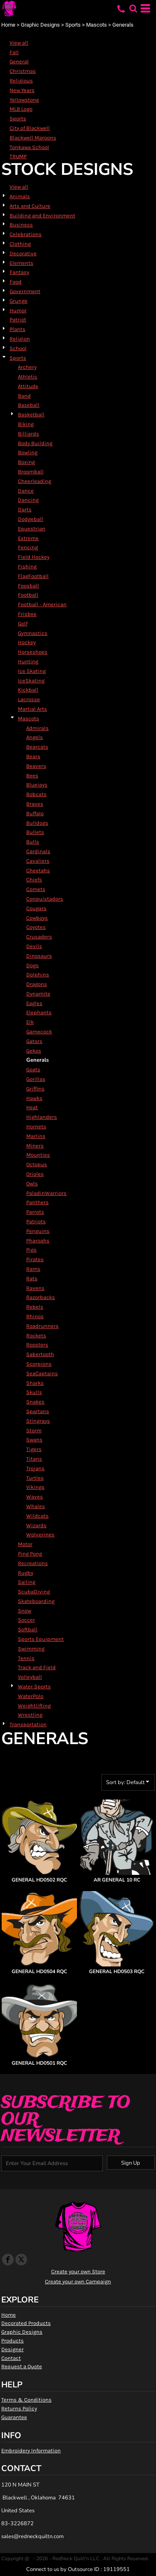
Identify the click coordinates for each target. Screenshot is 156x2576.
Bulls (32, 842)
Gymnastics (32, 633)
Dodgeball (30, 519)
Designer (12, 2349)
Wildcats (37, 1516)
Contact (11, 2358)
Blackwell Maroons (33, 137)
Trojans (35, 1468)
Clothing (20, 244)
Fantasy (19, 272)
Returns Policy (19, 2408)
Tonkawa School (29, 147)
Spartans (37, 1411)
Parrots (35, 1212)
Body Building (35, 443)
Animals (20, 196)
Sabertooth (40, 1354)
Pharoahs (38, 1240)
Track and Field (37, 1667)
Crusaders (39, 936)
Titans (34, 1459)
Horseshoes (32, 652)
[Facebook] (8, 2259)
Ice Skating (32, 671)
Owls (32, 1183)
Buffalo (35, 813)
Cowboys (37, 918)
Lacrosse (29, 699)
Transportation (28, 1724)
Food (16, 282)
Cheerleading (34, 481)
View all (19, 43)
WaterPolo (30, 1696)
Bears (33, 756)
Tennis (26, 1658)
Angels (34, 737)
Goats (33, 1069)
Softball (27, 1629)
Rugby (25, 1573)
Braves (34, 804)
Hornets (36, 1126)
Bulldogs (37, 823)
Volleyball (30, 1677)
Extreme (28, 538)
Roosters (37, 1345)
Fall (14, 52)
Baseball (29, 405)
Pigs (31, 1250)
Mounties (38, 1155)
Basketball (31, 414)
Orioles (35, 1174)
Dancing (28, 500)
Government (25, 291)
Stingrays (38, 1421)
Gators (34, 1041)
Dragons (36, 984)
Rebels (34, 1307)
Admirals (37, 728)
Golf (22, 623)
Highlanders (41, 1117)
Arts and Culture (30, 206)
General (19, 61)
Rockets (36, 1335)
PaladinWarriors (46, 1193)
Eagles (34, 1003)
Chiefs (34, 879)
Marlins (35, 1136)
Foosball (28, 585)
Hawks (34, 1098)
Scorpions (39, 1364)
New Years (22, 90)
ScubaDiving (34, 1591)
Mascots (96, 25)
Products (12, 2340)
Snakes (35, 1402)
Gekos (33, 1051)
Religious (21, 80)
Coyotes (36, 927)
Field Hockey (34, 557)
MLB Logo (21, 109)
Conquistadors (44, 899)
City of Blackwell (30, 128)
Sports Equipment (41, 1639)
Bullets (35, 832)
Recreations (33, 1563)
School (18, 348)
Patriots (36, 1221)
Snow (24, 1611)
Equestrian (31, 528)
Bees (32, 775)
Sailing (26, 1582)
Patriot (18, 319)
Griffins (35, 1088)
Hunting (28, 661)
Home (8, 25)
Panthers (37, 1202)
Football (28, 595)
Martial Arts (32, 709)
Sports (73, 25)
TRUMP (18, 156)
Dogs (32, 965)
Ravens (35, 1288)
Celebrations (26, 234)
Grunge (18, 301)
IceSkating (31, 680)
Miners (35, 1145)
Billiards (28, 434)
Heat (32, 1107)
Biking (26, 424)
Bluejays (36, 785)
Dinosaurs (39, 956)
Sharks (35, 1383)
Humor (18, 310)
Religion (20, 339)
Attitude (28, 386)
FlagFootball (33, 576)
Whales (35, 1506)
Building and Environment (42, 215)
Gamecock (39, 1031)
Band (24, 396)
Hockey (27, 642)
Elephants (39, 1012)
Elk (30, 1022)
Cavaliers (38, 861)
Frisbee (27, 614)
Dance (26, 491)
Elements (21, 263)
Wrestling (30, 1715)
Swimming (31, 1648)
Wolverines (40, 1534)
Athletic (27, 376)
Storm (34, 1430)
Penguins (38, 1231)
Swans (34, 1439)
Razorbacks (40, 1297)
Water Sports (34, 1686)
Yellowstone (24, 100)
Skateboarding (36, 1601)
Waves (34, 1496)
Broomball (31, 471)
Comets (35, 889)
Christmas (23, 71)
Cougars (36, 908)
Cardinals (38, 851)
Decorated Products (26, 2323)
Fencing (28, 547)
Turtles (35, 1478)
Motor (25, 1544)
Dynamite (38, 994)
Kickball (28, 690)
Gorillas (35, 1079)
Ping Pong (30, 1554)
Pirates (35, 1259)
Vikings (35, 1487)
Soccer (26, 1620)
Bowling (27, 452)
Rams (33, 1269)
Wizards (36, 1525)
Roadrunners (42, 1326)
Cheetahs (38, 870)
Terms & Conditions (26, 2400)
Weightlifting (34, 1705)
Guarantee (14, 2417)
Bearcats (37, 747)
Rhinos (35, 1316)
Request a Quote (21, 2366)
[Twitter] (21, 2259)
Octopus (36, 1164)
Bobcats (36, 794)
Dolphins (37, 974)
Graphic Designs (40, 25)
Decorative (23, 253)
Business (21, 225)
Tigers (34, 1449)
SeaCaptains (42, 1373)
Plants (17, 329)
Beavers (36, 766)
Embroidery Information (31, 2450)
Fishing (27, 566)
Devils (34, 946)
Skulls (34, 1392)
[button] (133, 8)
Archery (27, 367)
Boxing (26, 462)
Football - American (42, 604)
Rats (31, 1278)
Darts (25, 509)
